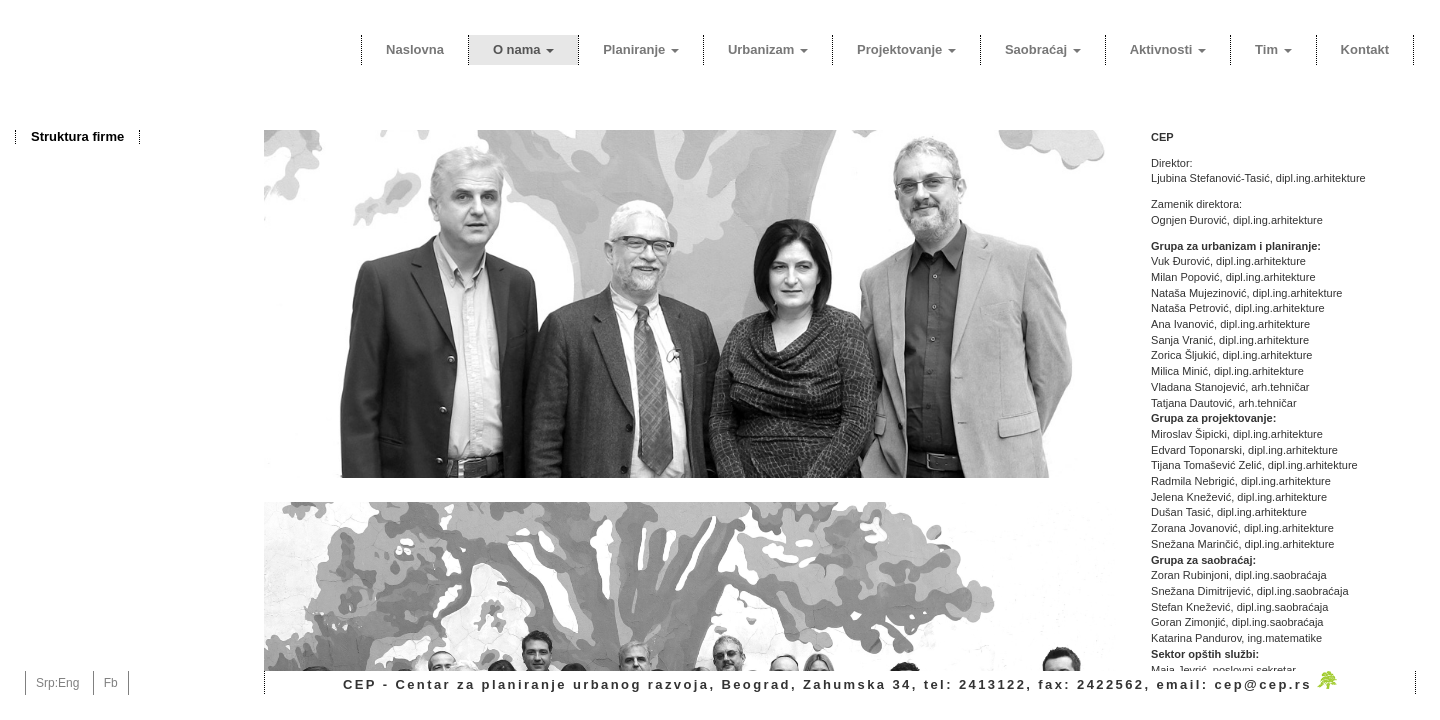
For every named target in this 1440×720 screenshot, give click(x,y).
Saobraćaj (1043, 49)
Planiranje (641, 49)
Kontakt (1365, 49)
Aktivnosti (1168, 49)
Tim (1273, 49)
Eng (68, 683)
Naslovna (415, 49)
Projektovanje (906, 49)
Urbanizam (768, 49)
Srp (45, 683)
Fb (111, 683)
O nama (523, 49)
